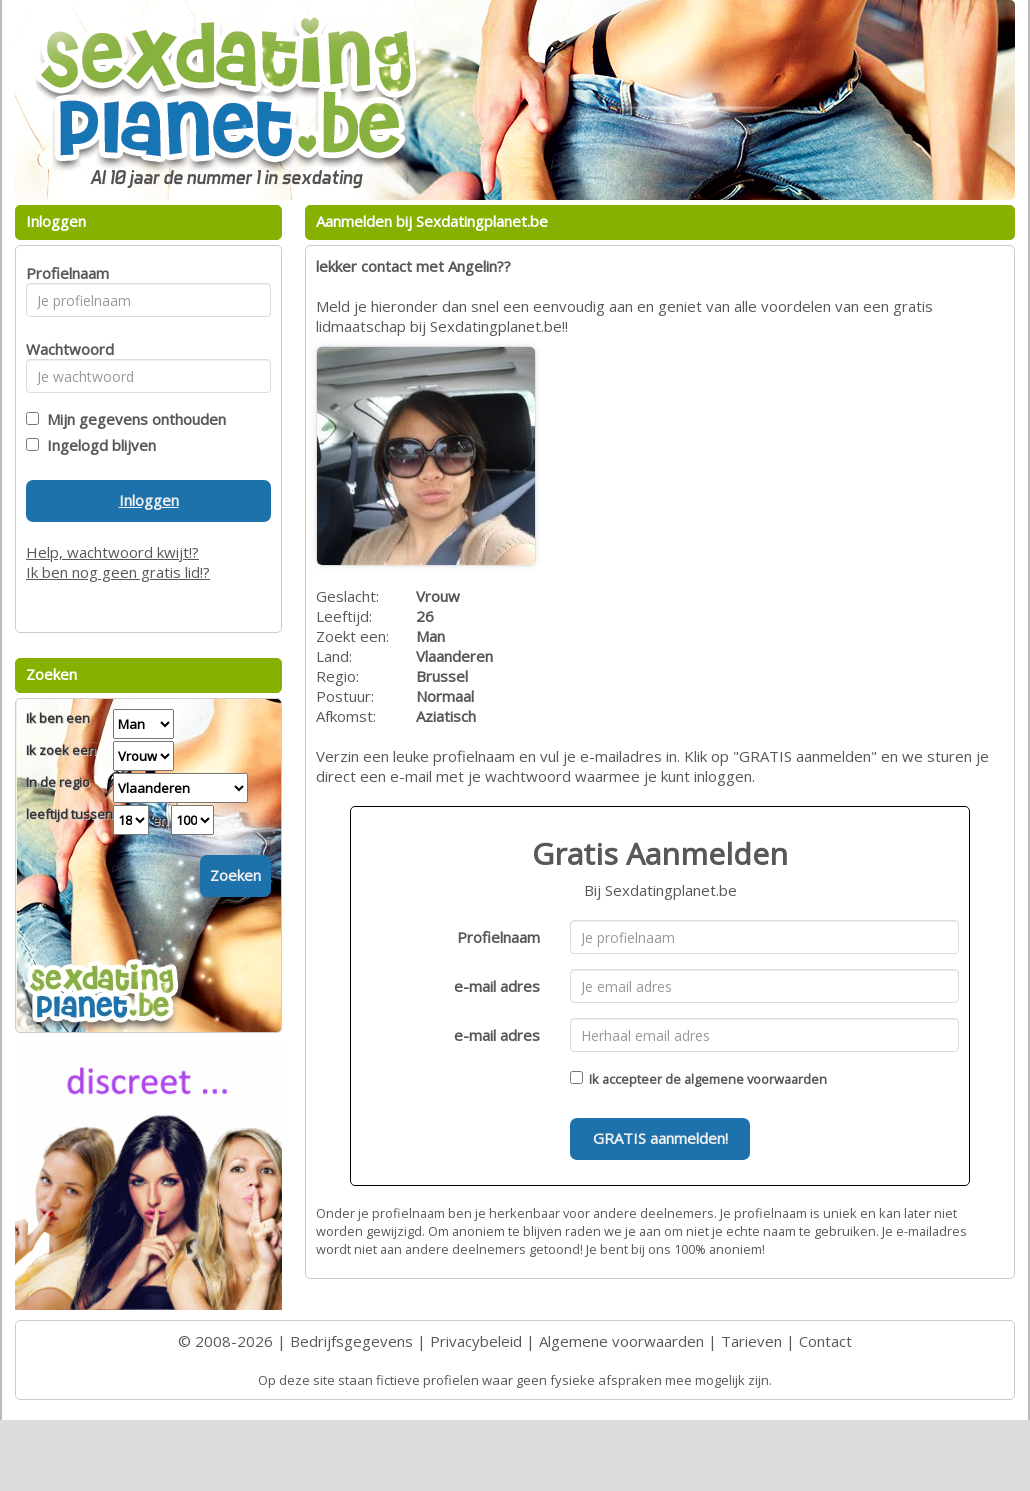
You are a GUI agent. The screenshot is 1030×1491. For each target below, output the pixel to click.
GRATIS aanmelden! (660, 1138)
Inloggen (149, 500)
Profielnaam (498, 937)
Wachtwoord (64, 349)
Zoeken (235, 875)
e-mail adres (497, 986)
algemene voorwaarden (755, 1079)
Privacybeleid (476, 1341)
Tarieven (751, 1341)
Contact (825, 1341)
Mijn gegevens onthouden (132, 419)
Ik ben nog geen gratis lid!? (118, 572)
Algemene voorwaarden (621, 1341)
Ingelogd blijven (97, 445)
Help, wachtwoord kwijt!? (112, 552)
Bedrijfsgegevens (351, 1341)
